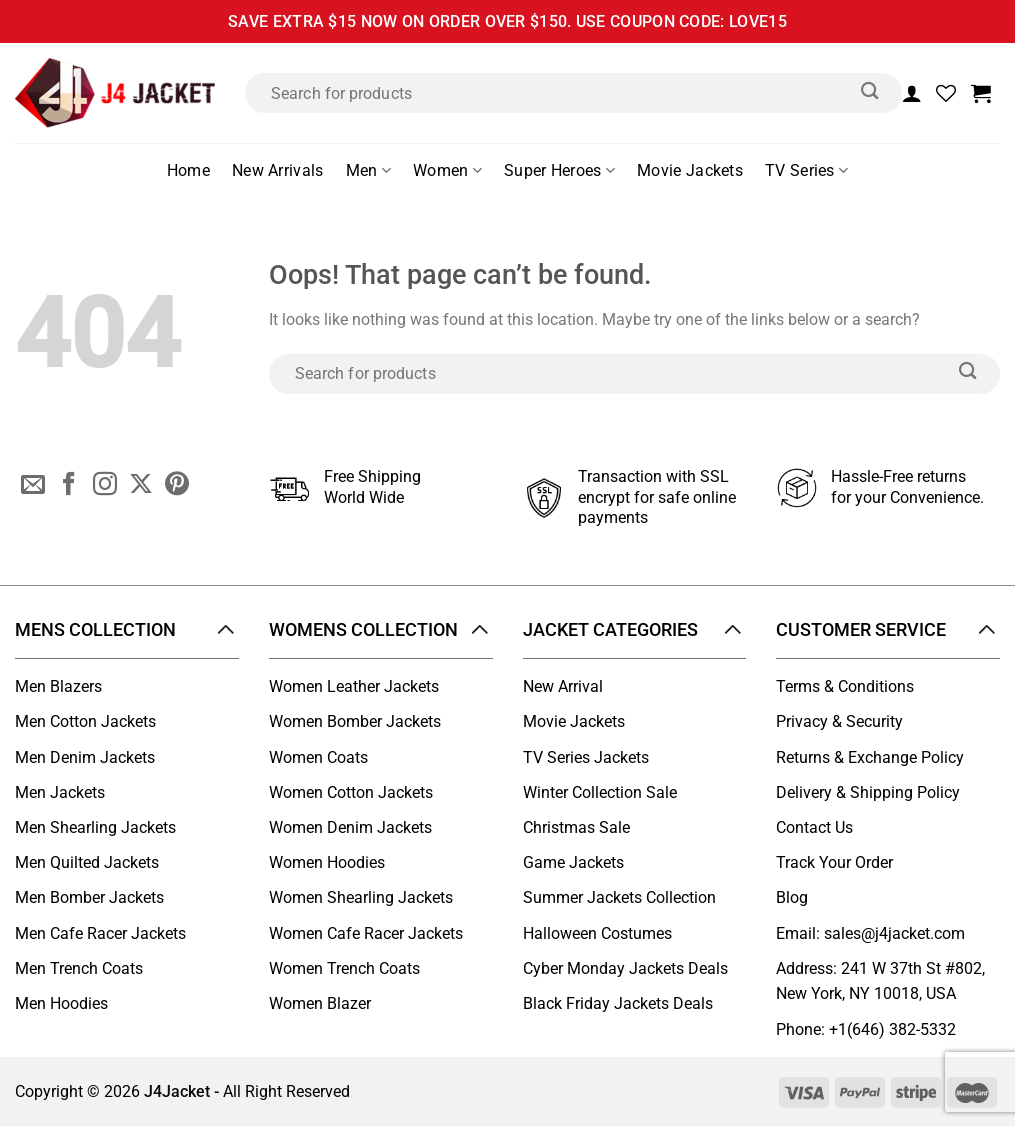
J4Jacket (177, 1091)
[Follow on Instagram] (105, 486)
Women (447, 171)
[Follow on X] (141, 486)
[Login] (912, 93)
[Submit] (870, 93)
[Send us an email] (33, 486)
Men (368, 171)
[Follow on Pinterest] (177, 486)
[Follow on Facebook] (69, 486)
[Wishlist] (946, 93)
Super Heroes (559, 171)
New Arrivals (278, 170)
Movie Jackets (690, 170)
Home (188, 170)
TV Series (806, 171)
